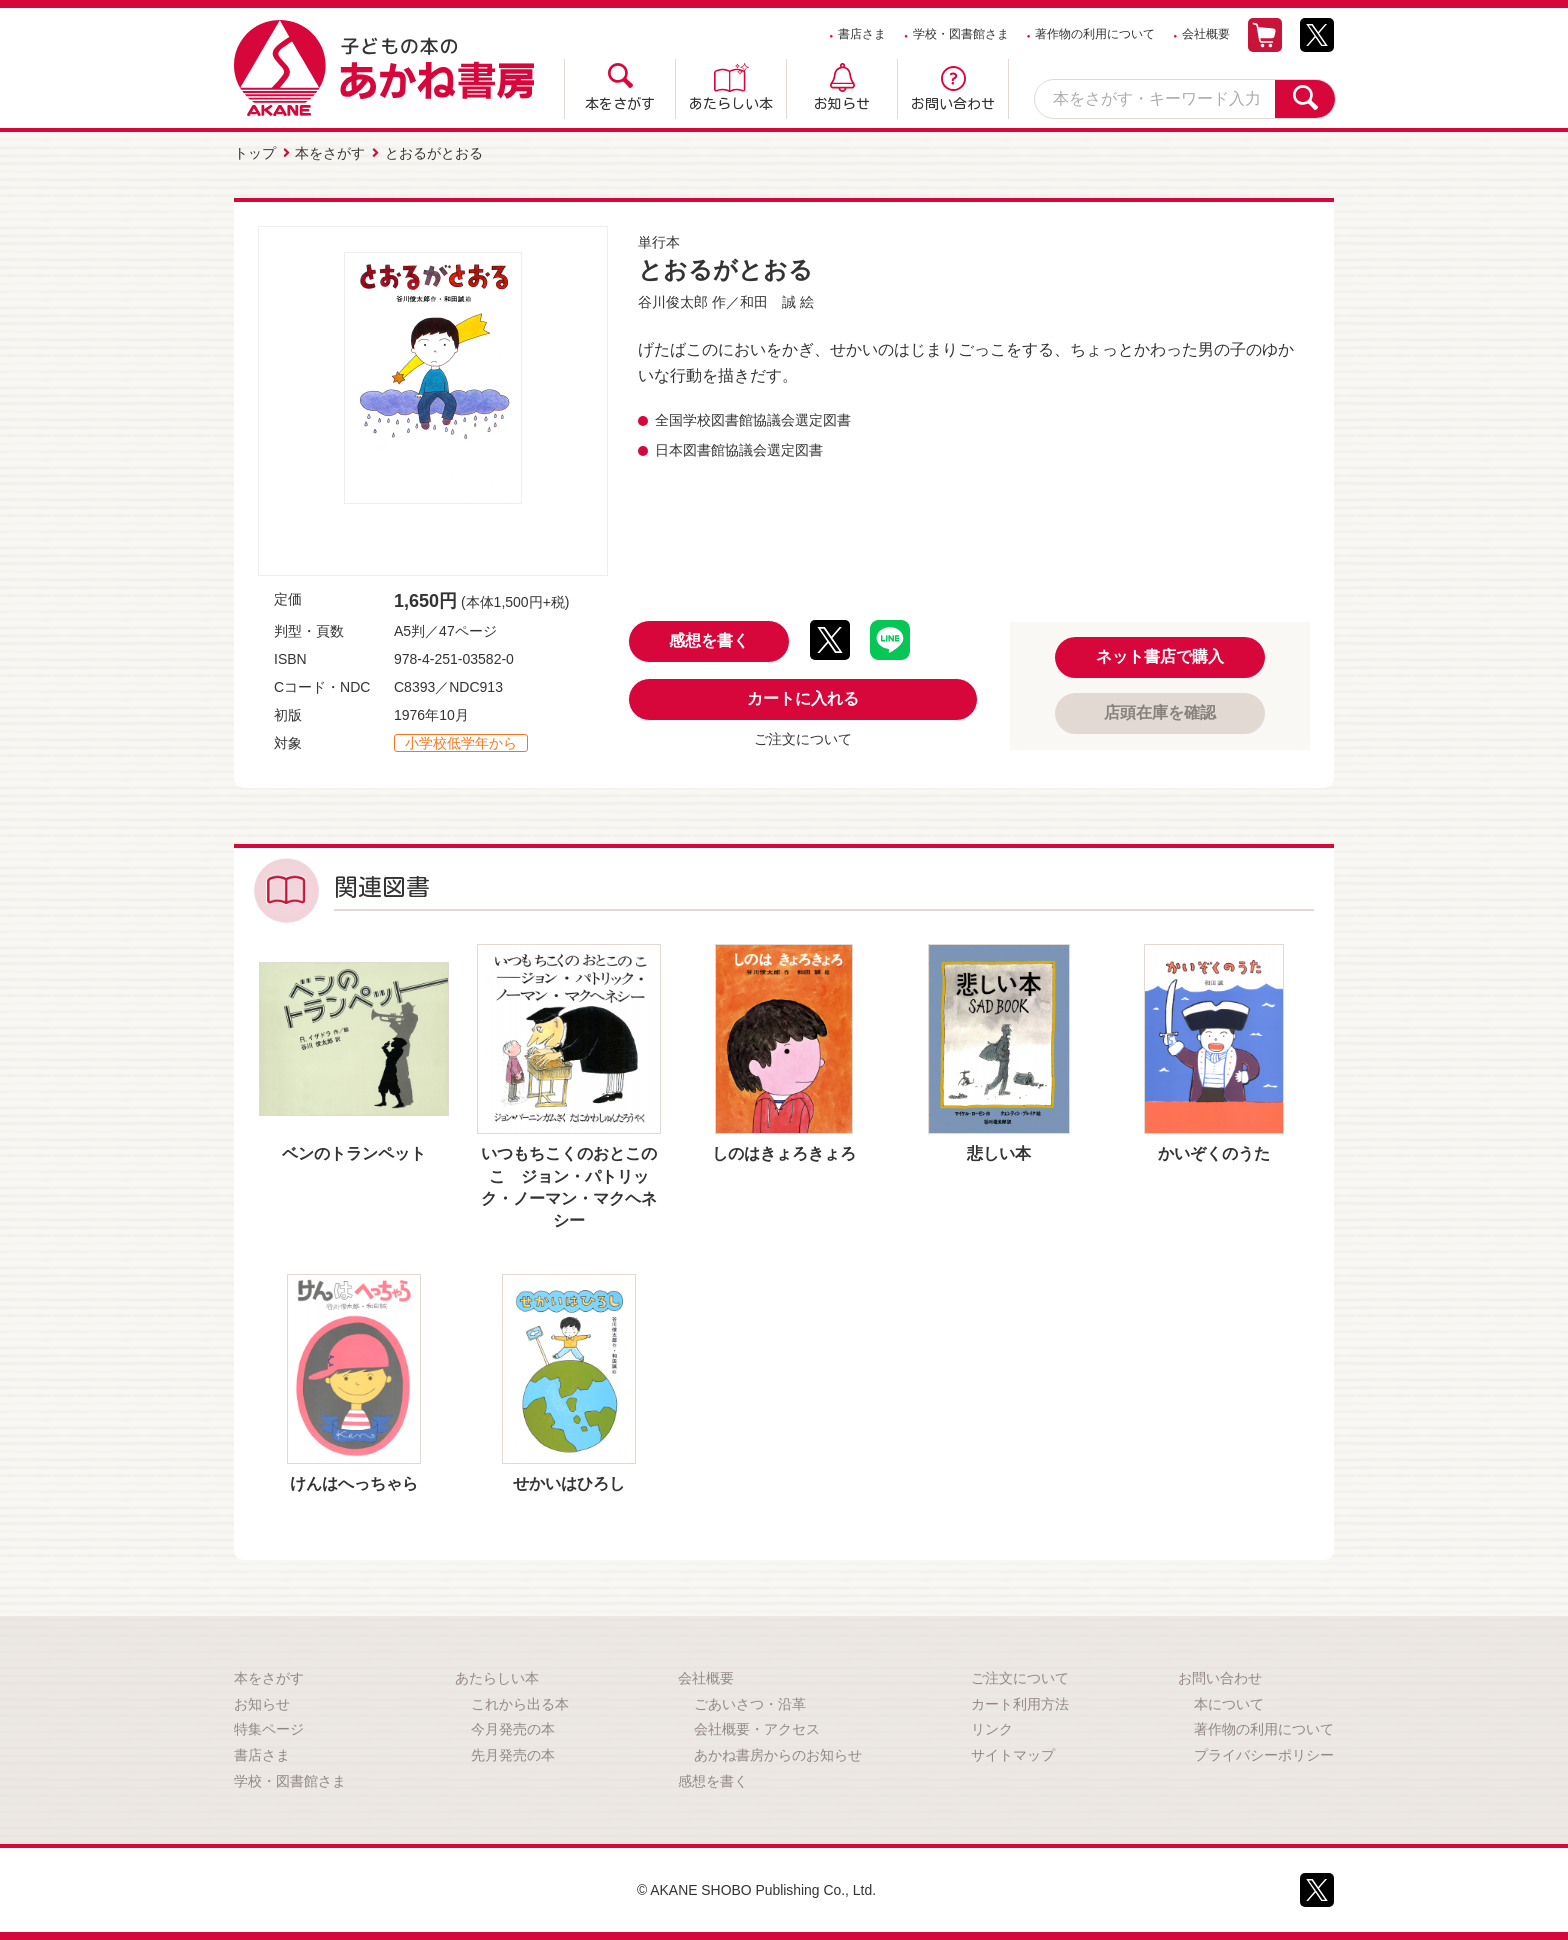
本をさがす (620, 104)
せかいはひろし (569, 1483)
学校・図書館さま (961, 34)
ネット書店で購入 (1160, 656)
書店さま (862, 34)
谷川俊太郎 (673, 302)
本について (1229, 1704)
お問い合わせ (953, 104)
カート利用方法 (1020, 1704)
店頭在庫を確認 (1160, 712)
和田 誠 (768, 302)
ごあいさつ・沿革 (750, 1704)
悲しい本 (999, 1153)
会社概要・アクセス (757, 1729)
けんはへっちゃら (354, 1483)
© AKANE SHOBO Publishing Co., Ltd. (756, 1890)
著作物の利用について (1095, 34)
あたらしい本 (731, 104)
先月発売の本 (513, 1755)
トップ (255, 153)
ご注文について (803, 739)
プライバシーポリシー (1264, 1755)
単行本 (659, 242)
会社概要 (1206, 34)
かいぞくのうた (1214, 1153)
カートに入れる (803, 698)
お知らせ (842, 104)
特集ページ (269, 1729)
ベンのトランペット (354, 1153)
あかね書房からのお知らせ (778, 1755)
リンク (992, 1729)
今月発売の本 (513, 1729)
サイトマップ (1013, 1755)
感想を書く (709, 640)
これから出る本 (520, 1704)
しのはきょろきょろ (784, 1153)
